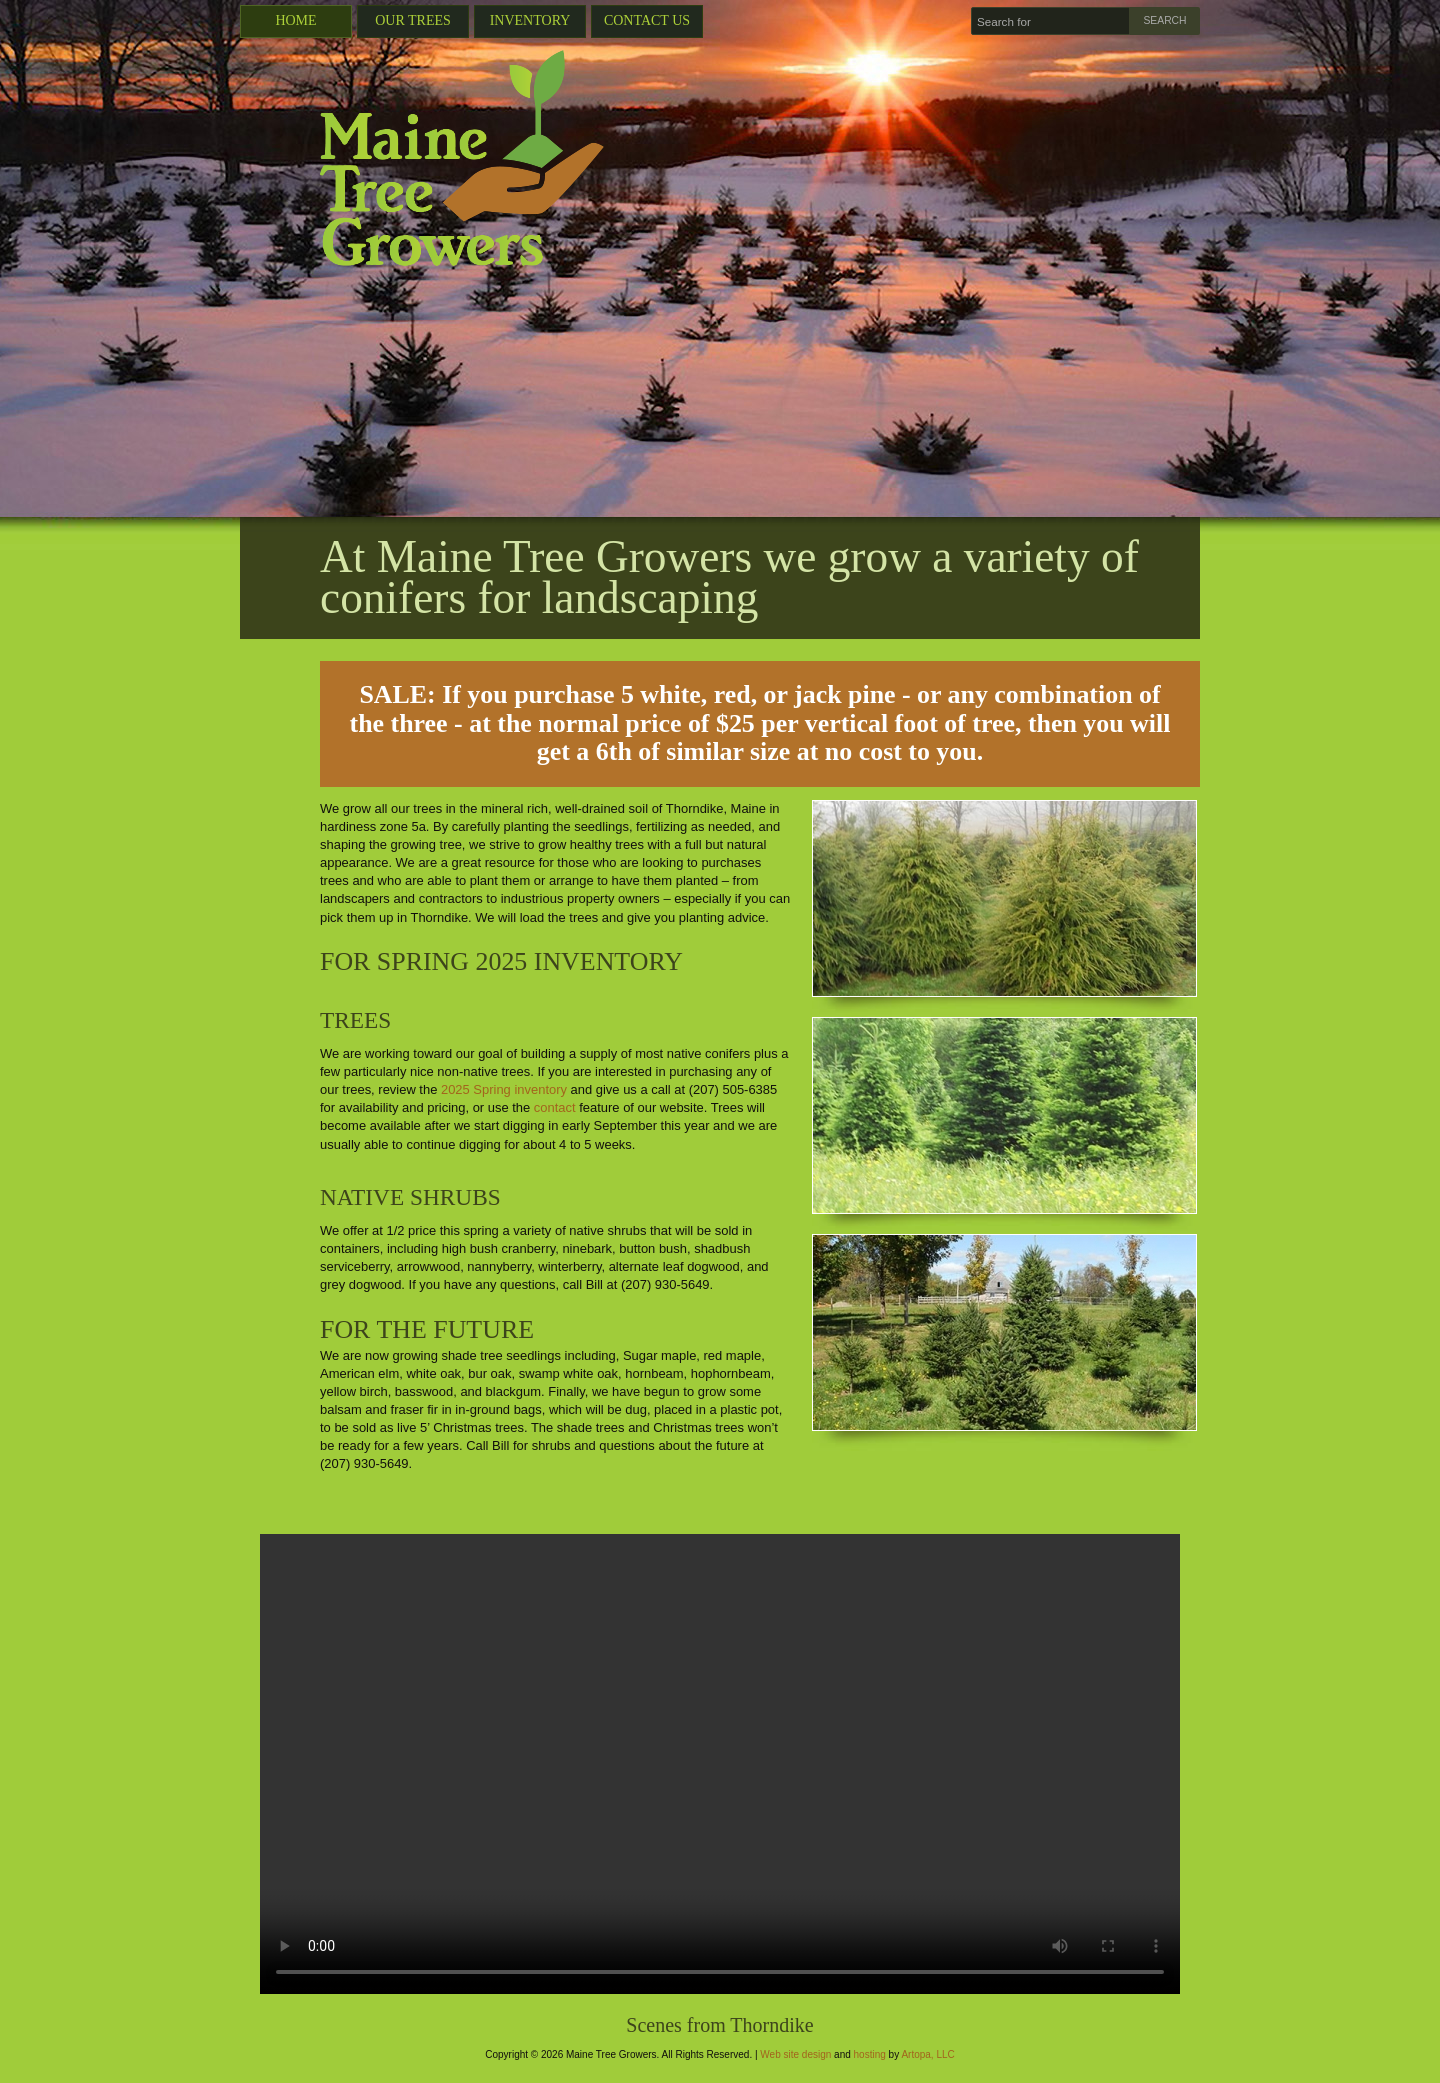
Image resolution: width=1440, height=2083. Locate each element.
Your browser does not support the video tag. (720, 1764)
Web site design (795, 2054)
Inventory (530, 20)
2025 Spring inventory (504, 1089)
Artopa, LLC (927, 2054)
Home (295, 20)
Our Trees (413, 20)
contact (555, 1107)
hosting (870, 2054)
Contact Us (647, 20)
